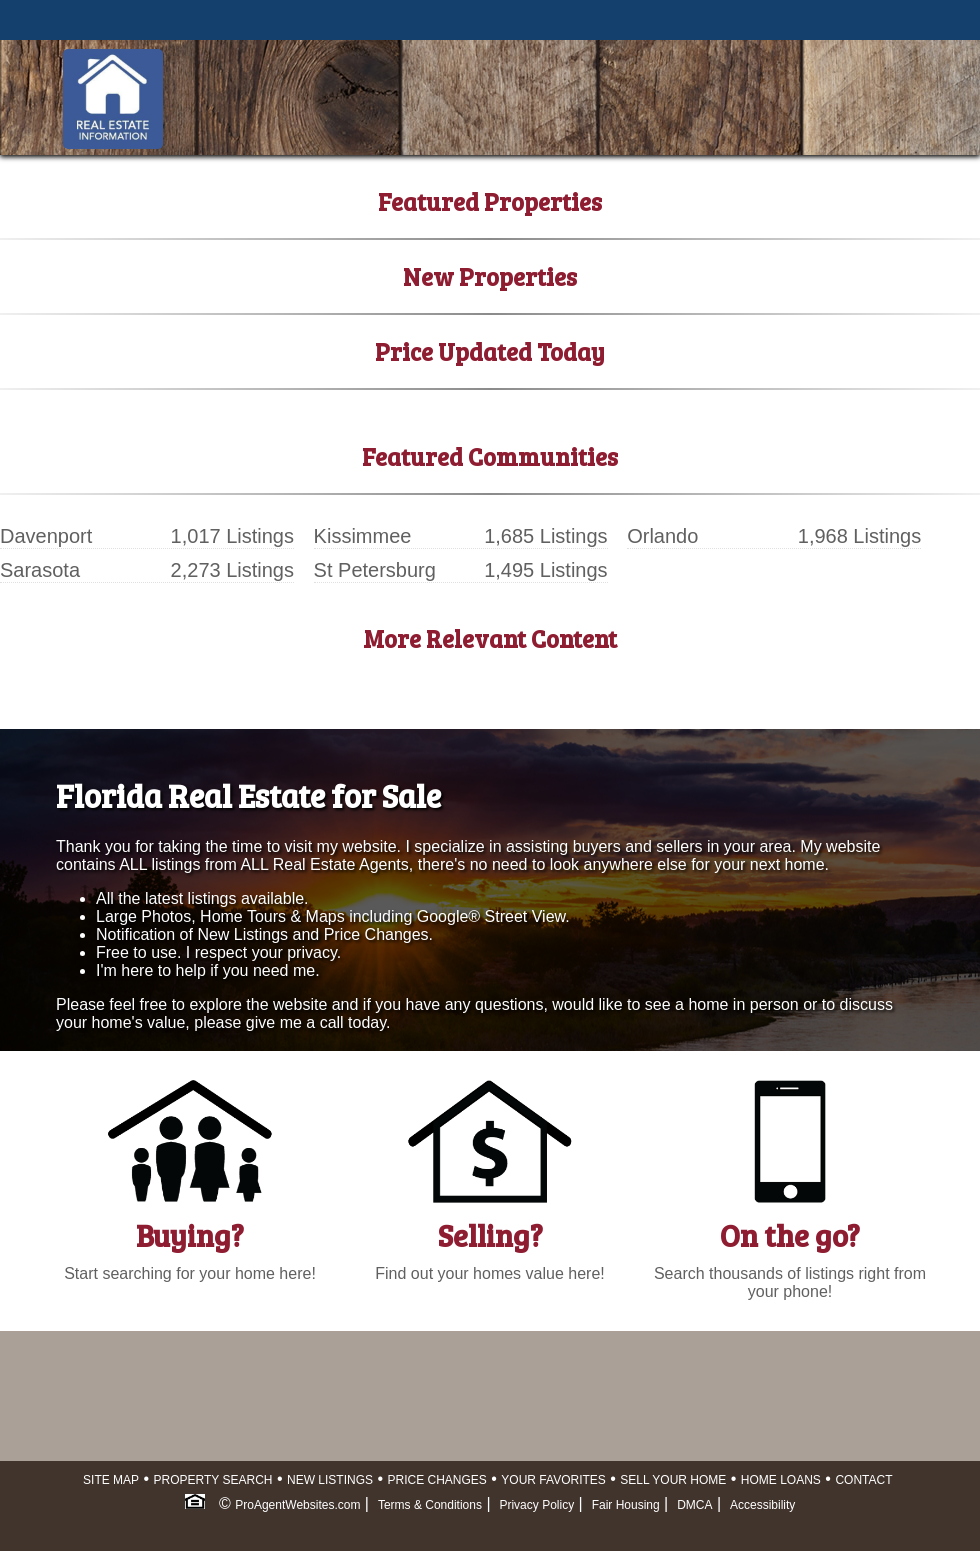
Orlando (662, 536)
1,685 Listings (545, 536)
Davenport (46, 536)
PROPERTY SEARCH (213, 1480)
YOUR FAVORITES (553, 1480)
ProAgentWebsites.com (297, 1505)
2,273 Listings (232, 570)
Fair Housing (626, 1505)
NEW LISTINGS (330, 1480)
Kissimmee (363, 536)
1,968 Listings (859, 536)
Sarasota (40, 570)
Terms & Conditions (430, 1505)
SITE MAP (111, 1480)
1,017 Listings (232, 536)
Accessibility (762, 1505)
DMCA (694, 1505)
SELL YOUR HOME (673, 1480)
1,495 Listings (545, 570)
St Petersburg (375, 570)
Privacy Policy (536, 1505)
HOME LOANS (781, 1480)
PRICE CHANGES (437, 1480)
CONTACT (863, 1480)
